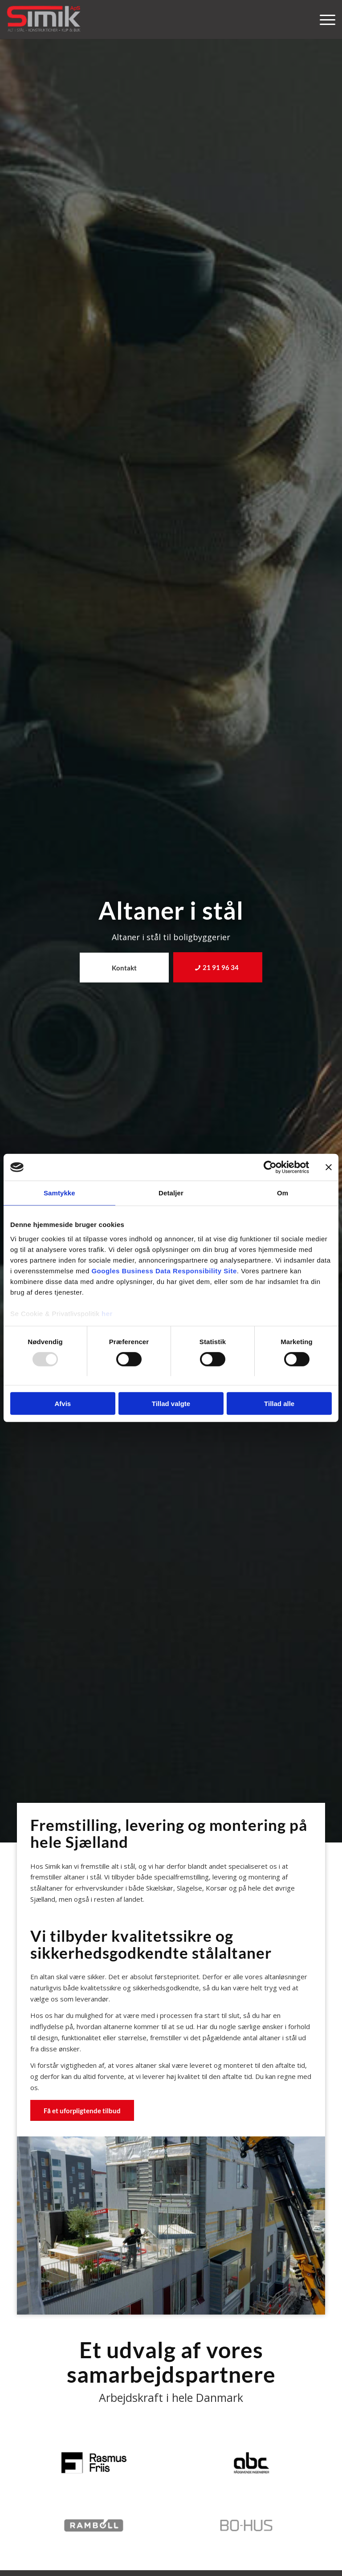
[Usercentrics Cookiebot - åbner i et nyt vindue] (270, 1167)
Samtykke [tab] (59, 1193)
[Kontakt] (124, 967)
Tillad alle (279, 1403)
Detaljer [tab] (171, 1193)
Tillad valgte (171, 1403)
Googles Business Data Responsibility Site (163, 1270)
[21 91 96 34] (217, 967)
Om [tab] (282, 1193)
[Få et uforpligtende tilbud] (82, 2110)
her (107, 1313)
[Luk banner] (329, 1167)
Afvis (62, 1403)
